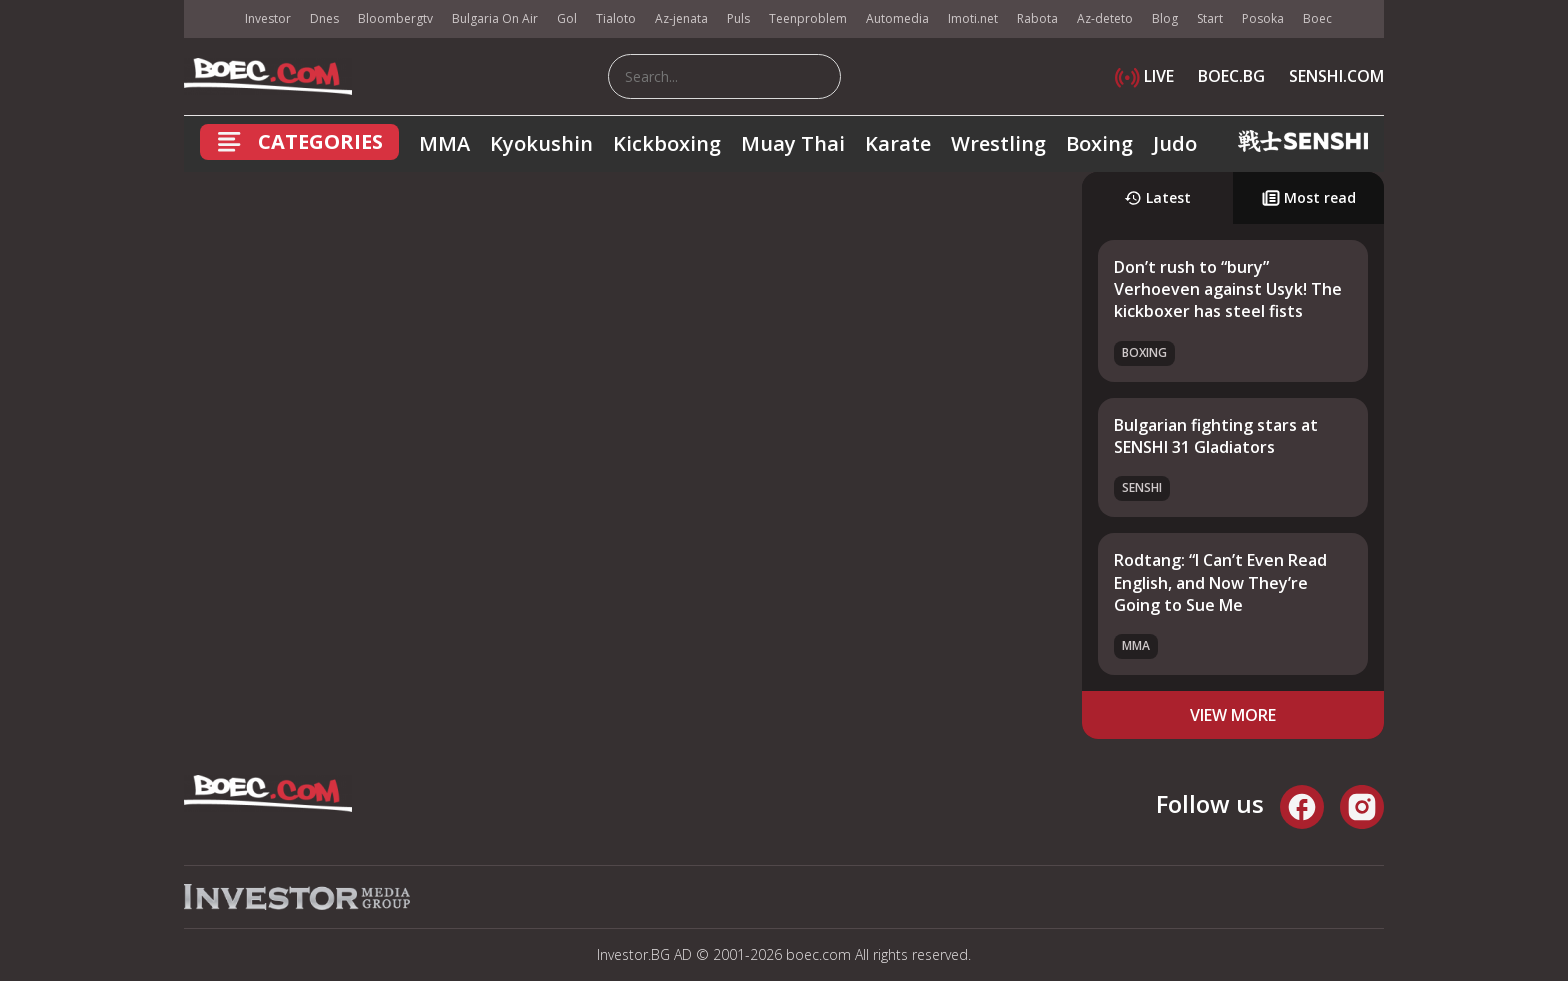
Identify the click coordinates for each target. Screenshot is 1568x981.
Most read (1309, 197)
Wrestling (998, 143)
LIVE (1144, 76)
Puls (738, 18)
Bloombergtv (395, 18)
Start (1210, 18)
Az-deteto (1105, 18)
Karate (898, 143)
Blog (1165, 18)
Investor (268, 18)
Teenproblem (808, 18)
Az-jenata (681, 18)
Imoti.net (973, 18)
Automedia (897, 18)
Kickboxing (667, 143)
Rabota (1037, 18)
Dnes (324, 18)
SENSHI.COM (1336, 76)
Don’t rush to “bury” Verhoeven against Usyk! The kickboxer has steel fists (1228, 289)
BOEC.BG (1231, 76)
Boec (1317, 18)
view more (1233, 715)
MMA (444, 143)
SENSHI (1142, 487)
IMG (209, 19)
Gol (567, 18)
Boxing (1099, 143)
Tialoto (616, 18)
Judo (1175, 143)
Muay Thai (793, 143)
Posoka (1263, 18)
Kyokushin (541, 143)
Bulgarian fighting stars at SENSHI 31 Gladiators (1216, 436)
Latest (1157, 197)
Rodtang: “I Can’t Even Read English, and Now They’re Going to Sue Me (1220, 582)
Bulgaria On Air (495, 18)
